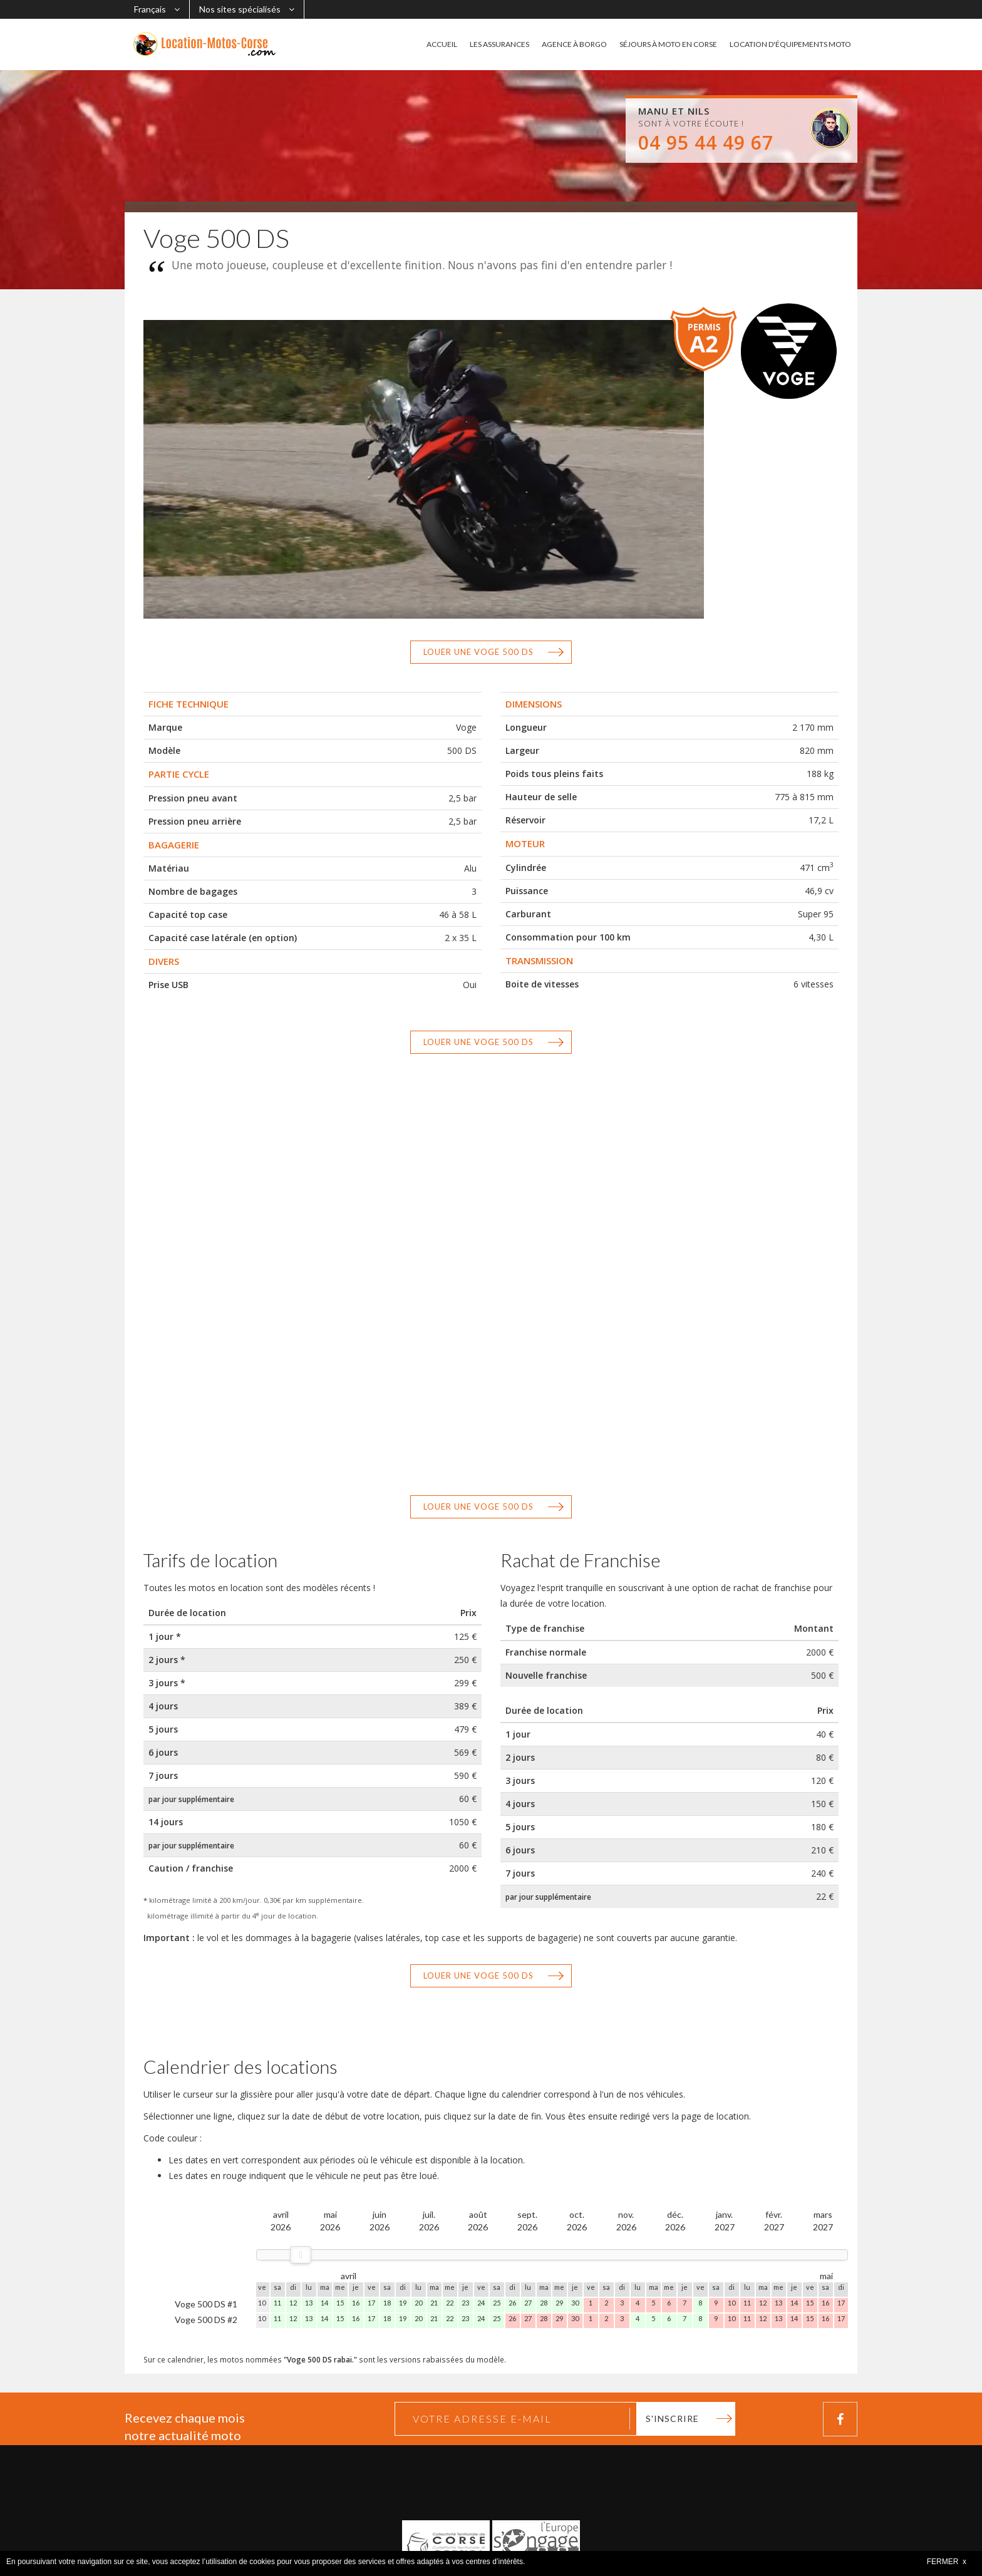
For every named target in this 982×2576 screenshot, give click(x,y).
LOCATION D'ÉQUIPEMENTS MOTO (790, 44)
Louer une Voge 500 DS (478, 652)
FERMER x (946, 2561)
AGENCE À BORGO (574, 44)
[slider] (300, 2255)
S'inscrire (672, 2418)
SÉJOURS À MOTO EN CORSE (668, 44)
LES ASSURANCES (499, 44)
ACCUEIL (441, 44)
